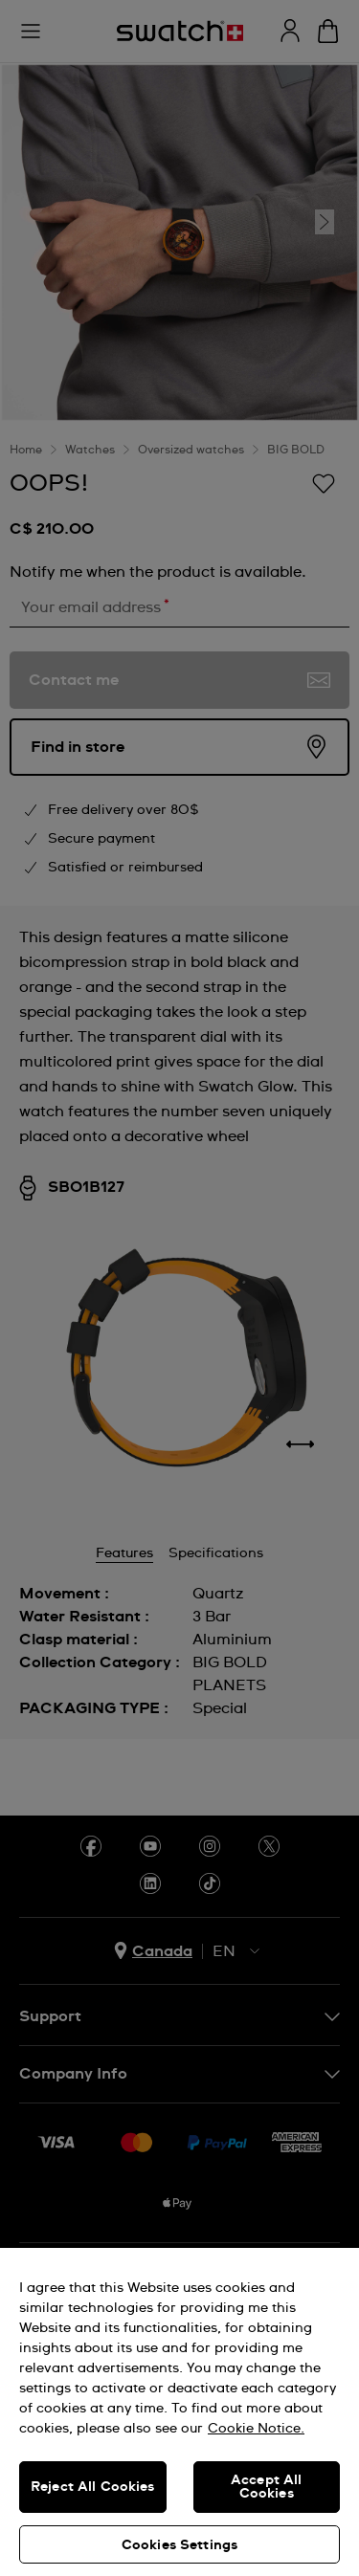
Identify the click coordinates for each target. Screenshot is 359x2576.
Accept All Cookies (266, 2487)
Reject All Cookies (93, 2487)
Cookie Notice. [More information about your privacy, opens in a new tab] (256, 2428)
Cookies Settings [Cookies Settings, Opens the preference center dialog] (179, 2545)
